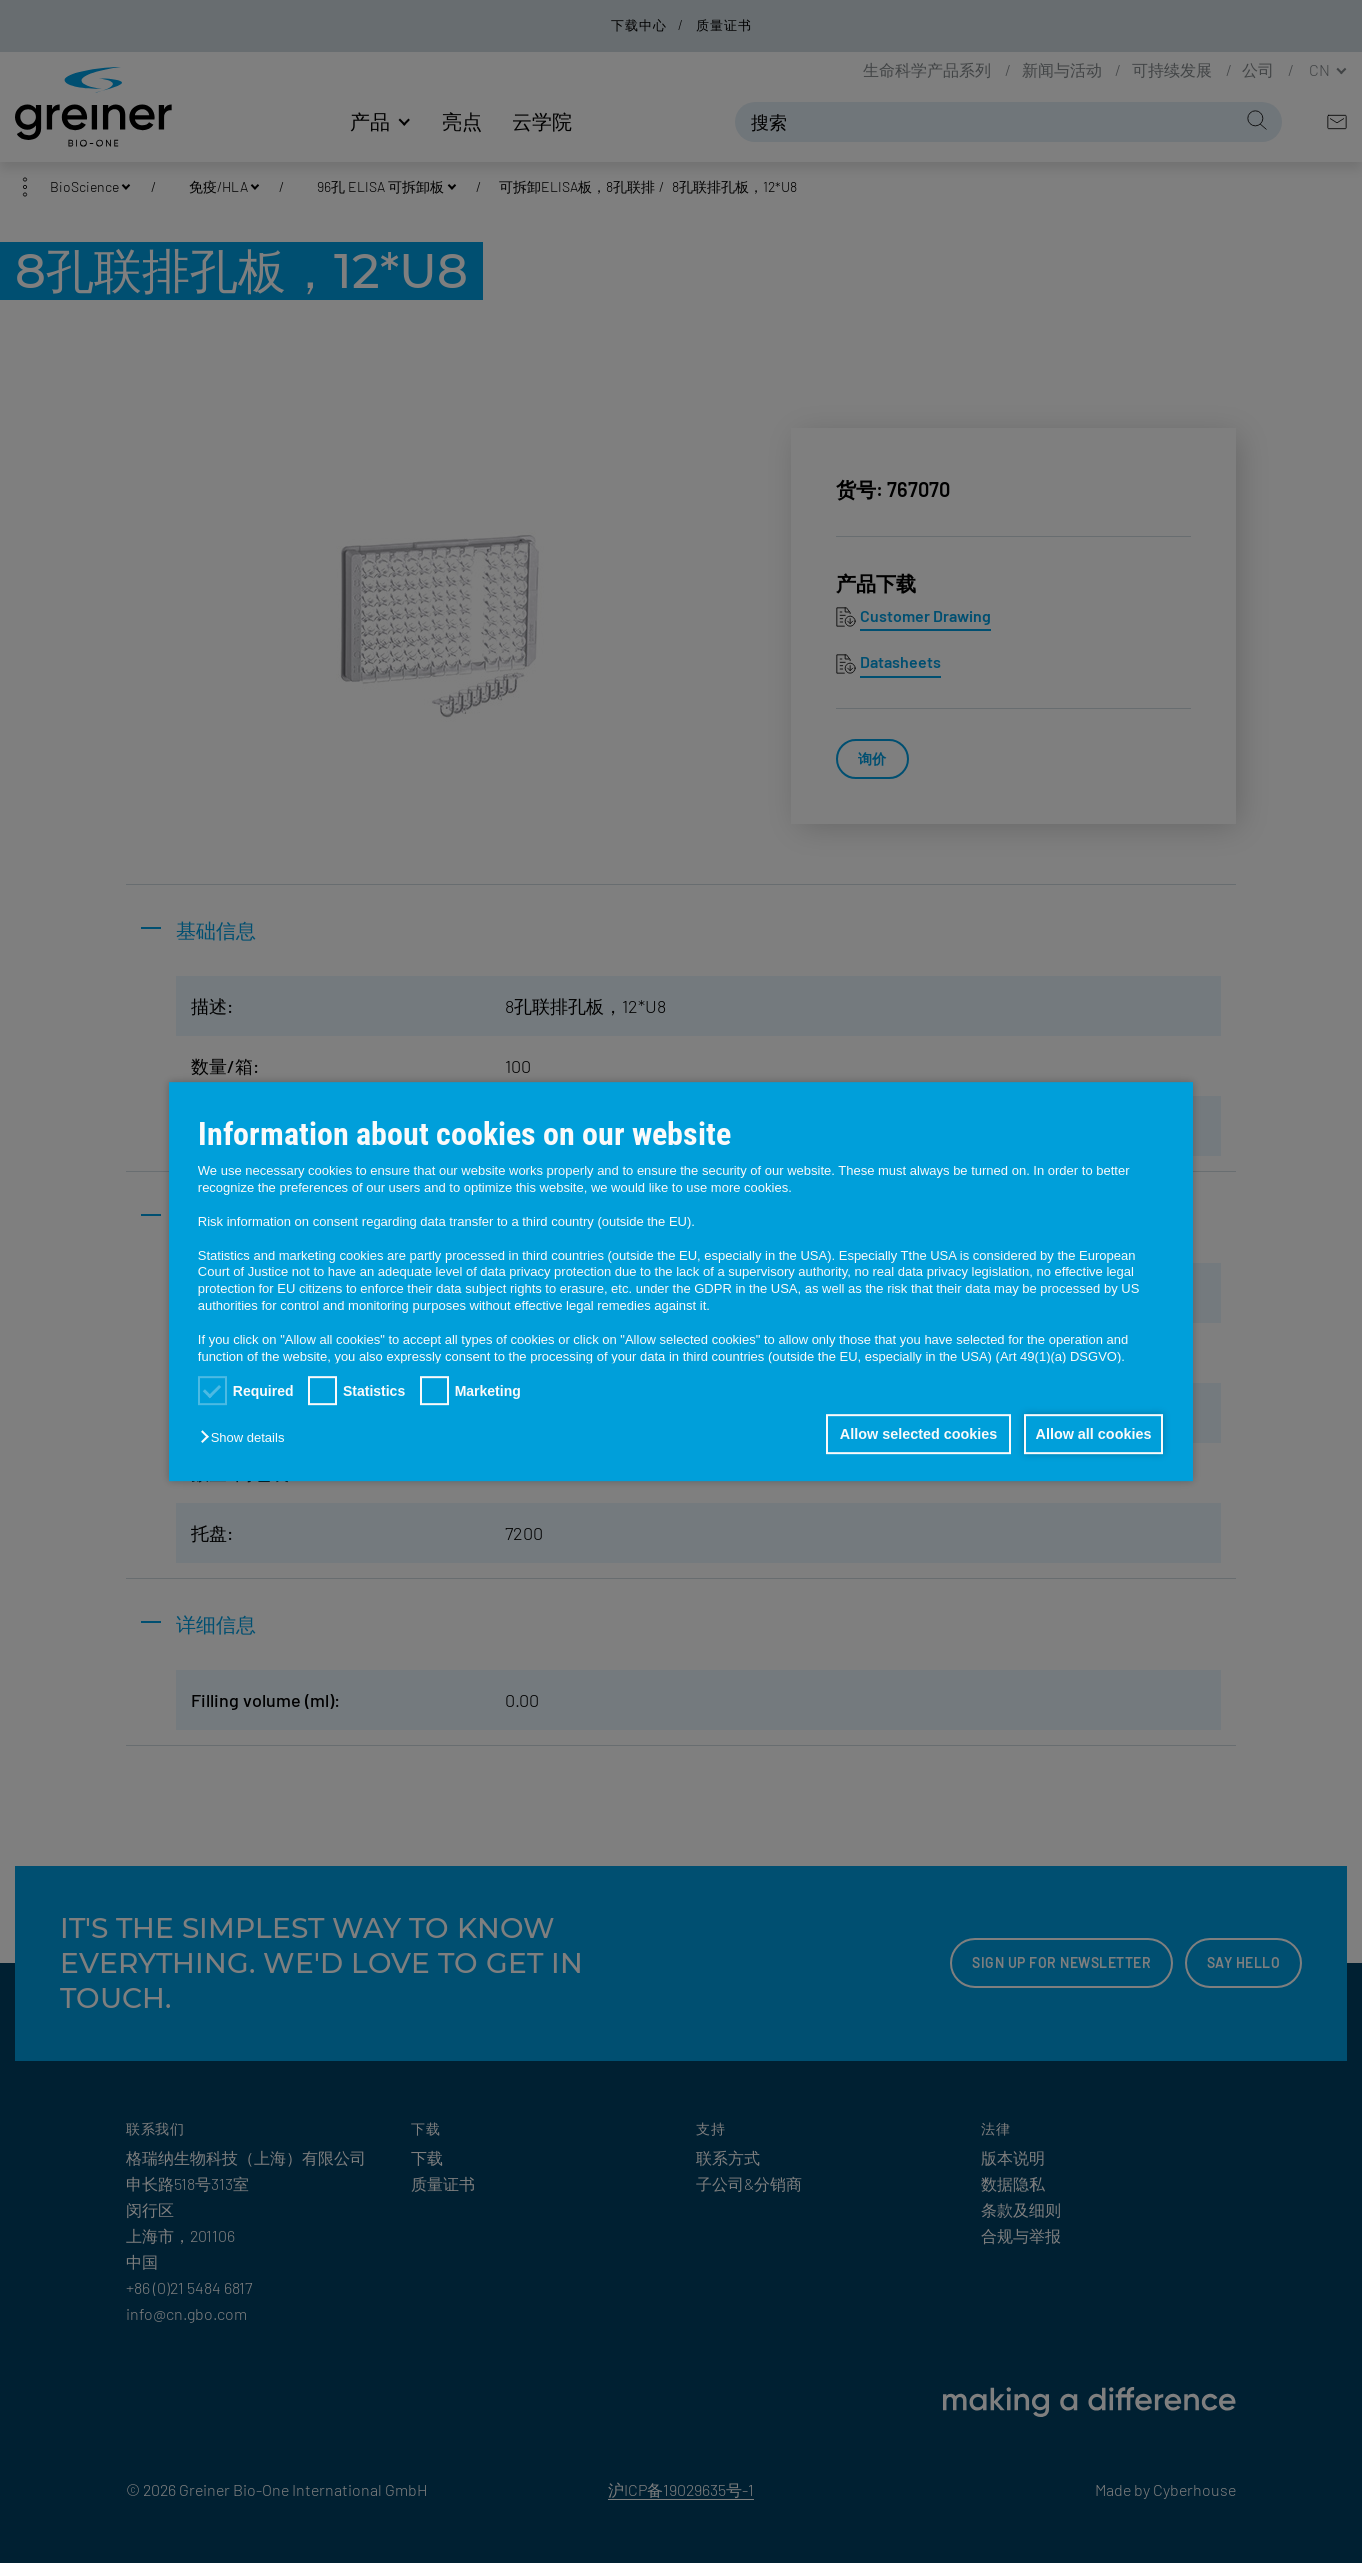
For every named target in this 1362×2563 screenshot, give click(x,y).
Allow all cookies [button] (1091, 1434)
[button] (247, 1437)
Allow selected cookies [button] (911, 1434)
